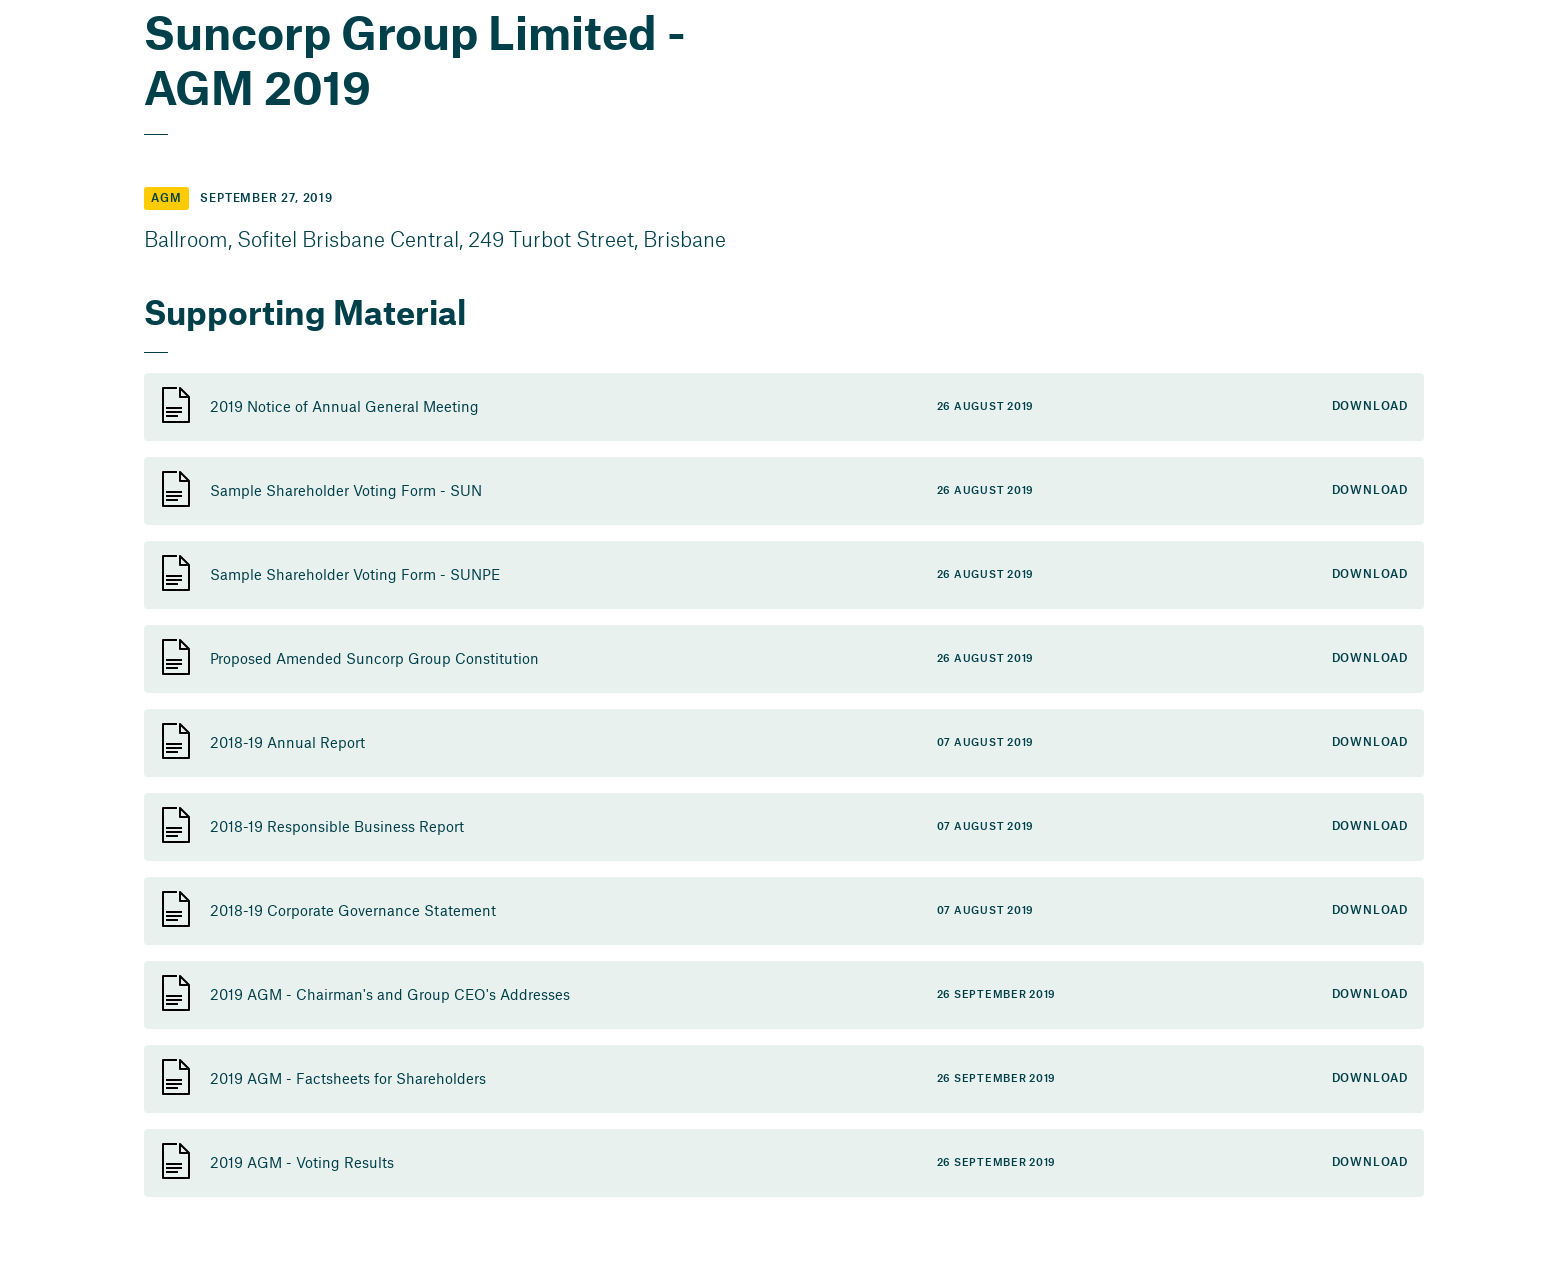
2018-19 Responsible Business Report (337, 826)
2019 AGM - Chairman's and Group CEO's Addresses (390, 994)
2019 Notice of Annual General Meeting (344, 406)
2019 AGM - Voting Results (302, 1162)
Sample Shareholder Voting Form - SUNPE (355, 574)
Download (1370, 406)
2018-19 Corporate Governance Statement (353, 910)
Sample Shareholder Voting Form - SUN (346, 490)
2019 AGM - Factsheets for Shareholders (348, 1078)
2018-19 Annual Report (287, 742)
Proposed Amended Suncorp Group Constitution (374, 658)
